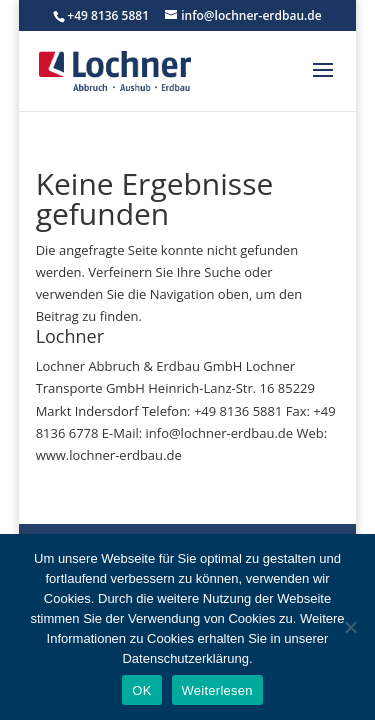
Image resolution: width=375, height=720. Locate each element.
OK (141, 690)
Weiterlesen (217, 690)
